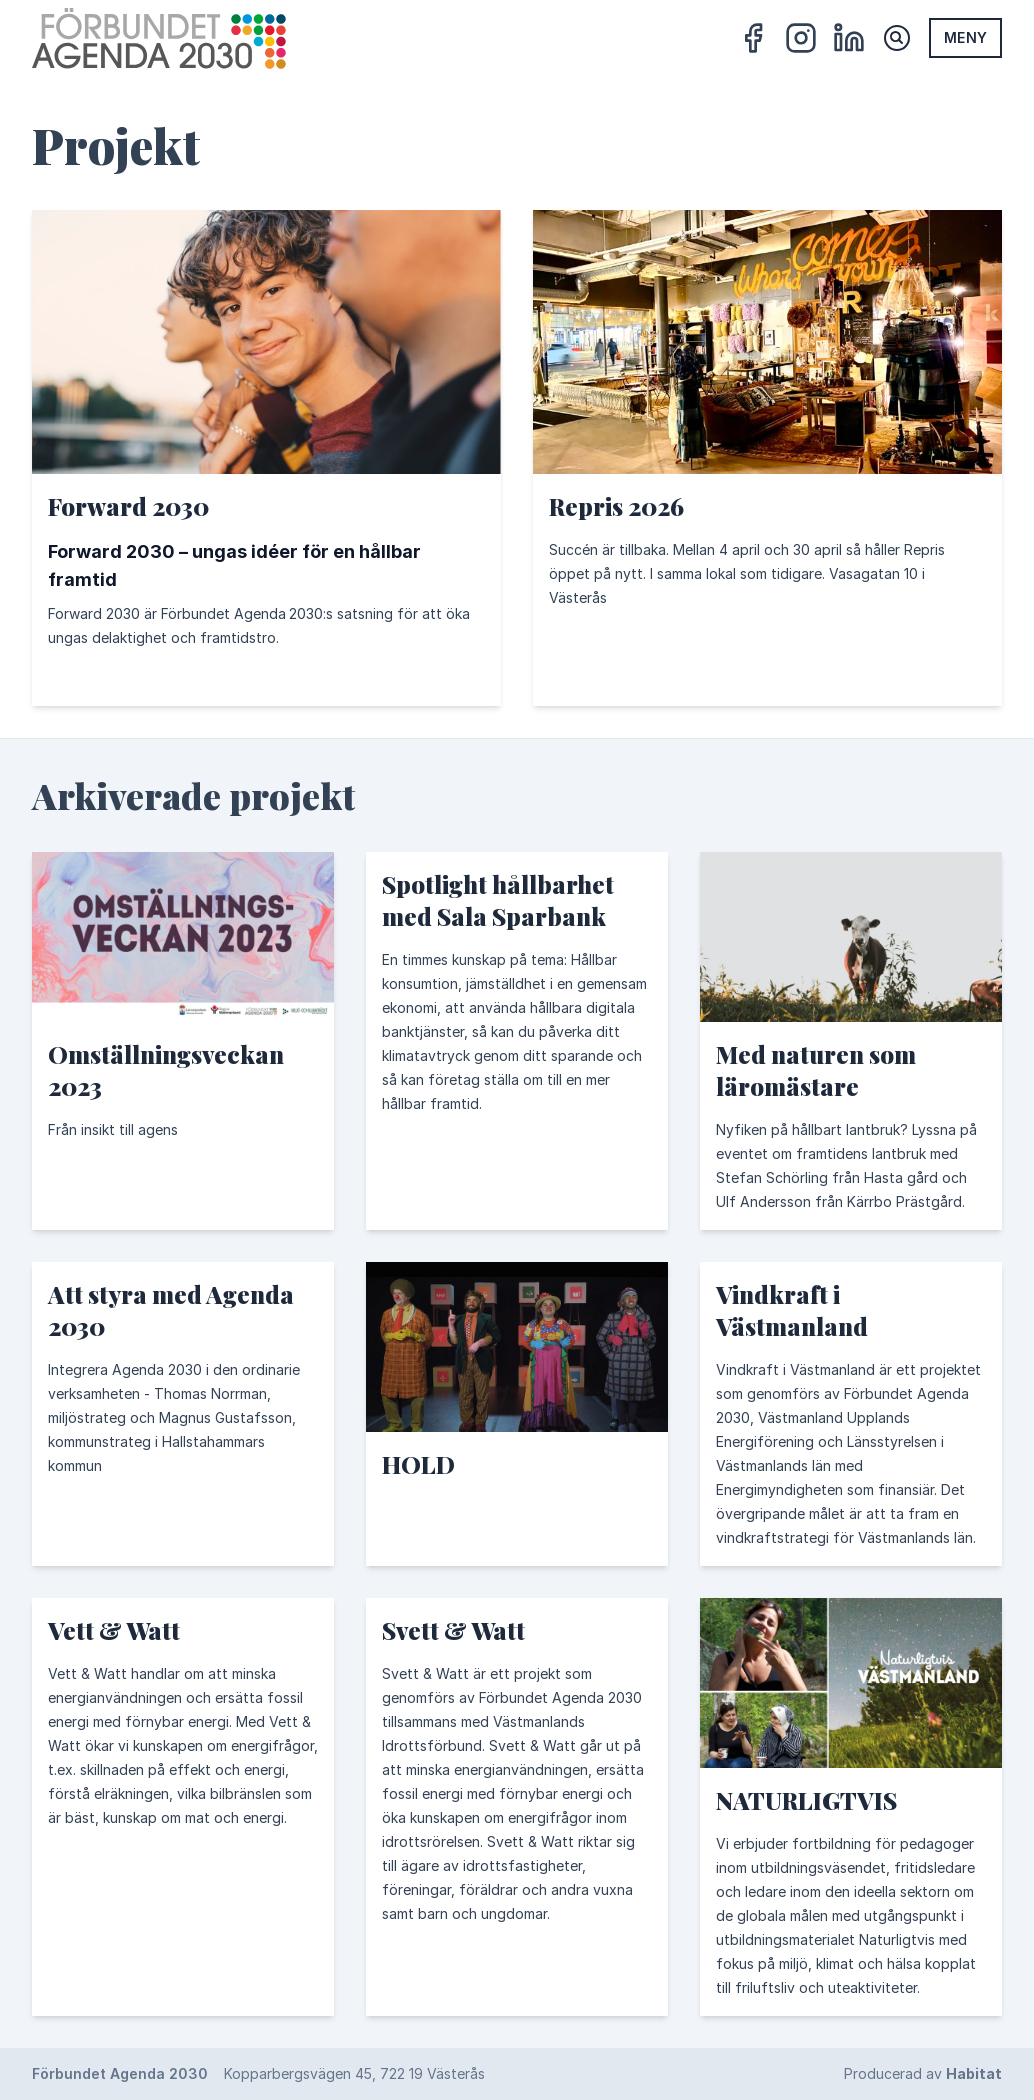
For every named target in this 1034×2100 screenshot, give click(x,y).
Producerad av (923, 2073)
